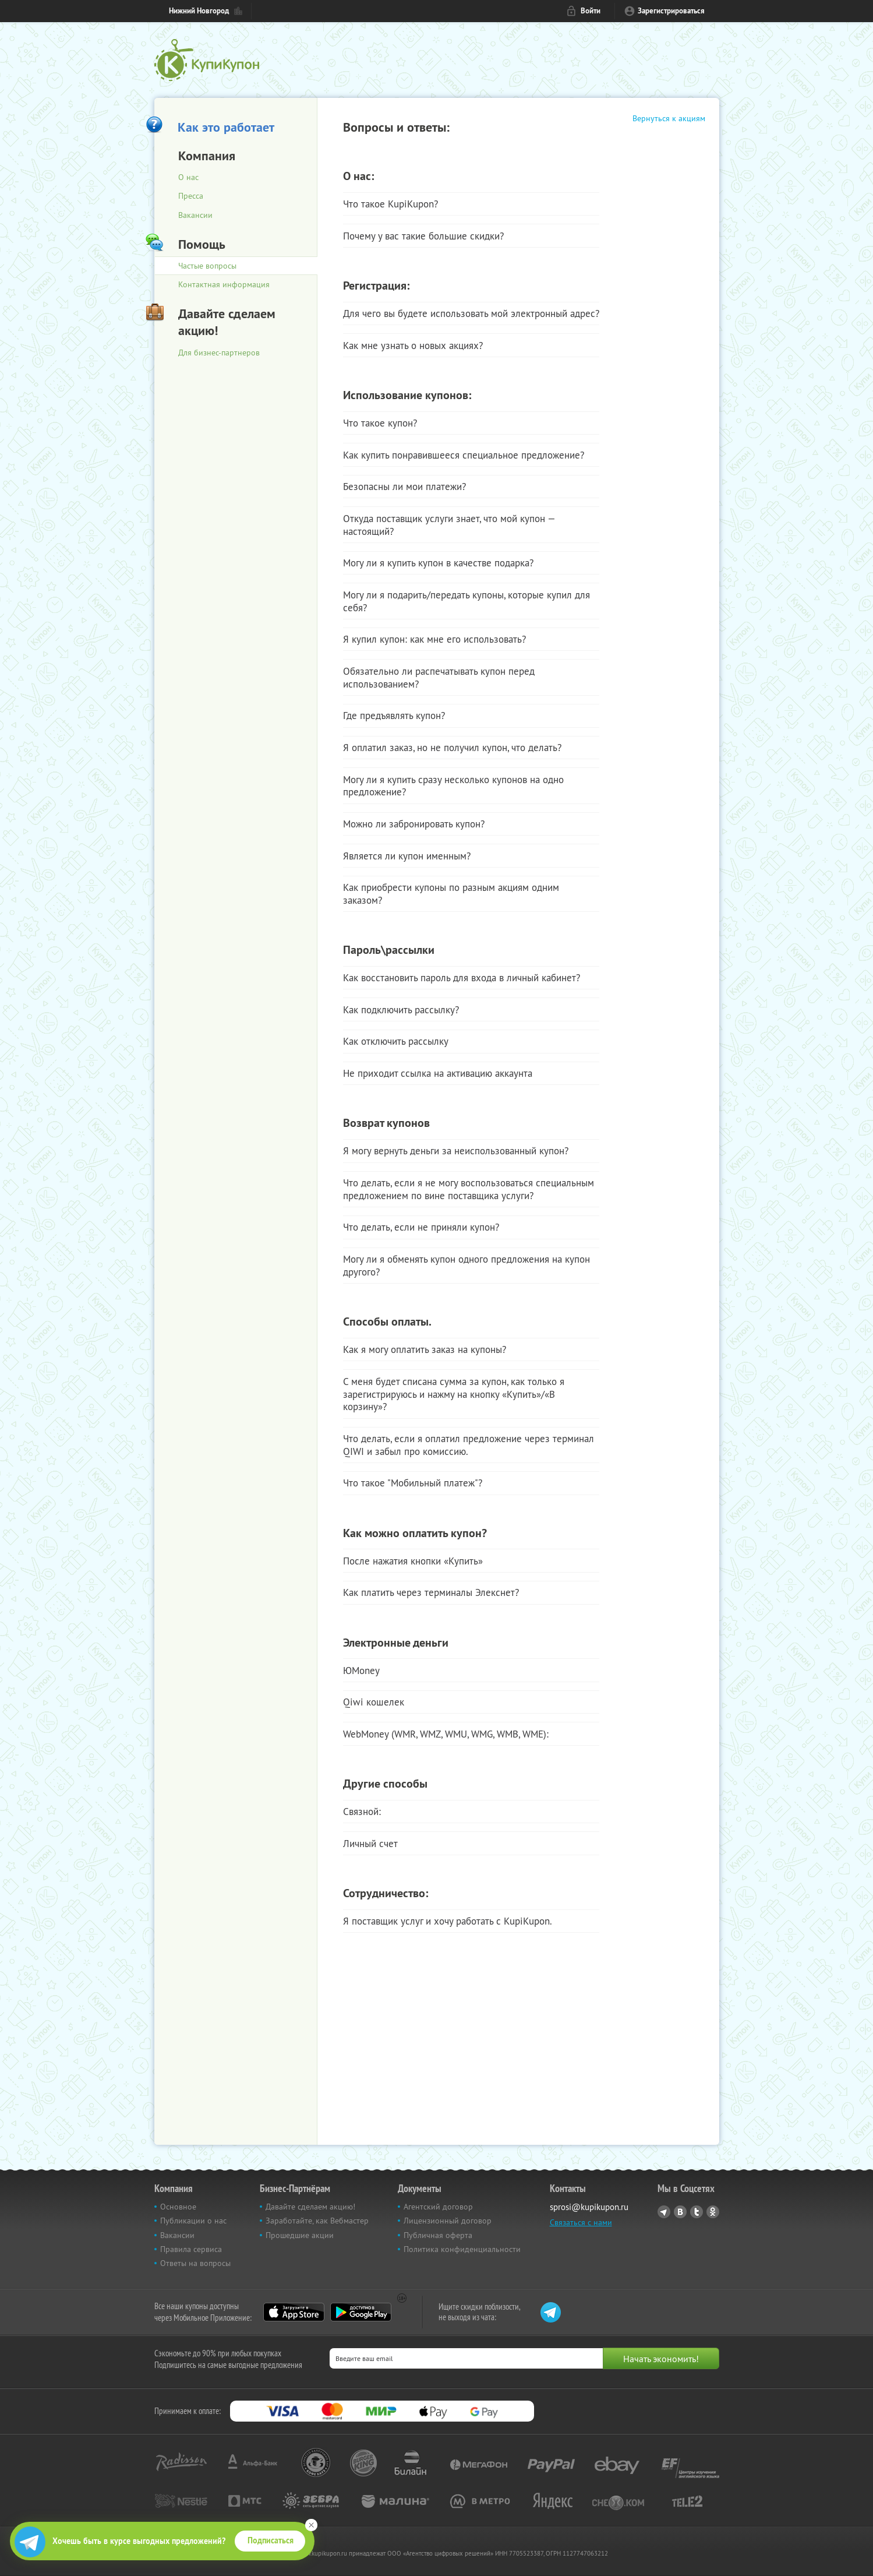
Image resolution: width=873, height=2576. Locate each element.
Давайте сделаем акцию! (310, 2206)
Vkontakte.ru (680, 2211)
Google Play (360, 2312)
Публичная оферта (438, 2235)
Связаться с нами (581, 2222)
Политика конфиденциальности (462, 2249)
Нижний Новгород (199, 11)
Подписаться (271, 2540)
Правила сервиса (191, 2249)
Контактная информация (224, 284)
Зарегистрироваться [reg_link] (671, 11)
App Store (293, 2312)
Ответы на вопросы (195, 2263)
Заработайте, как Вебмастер (317, 2220)
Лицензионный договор (448, 2220)
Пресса (190, 196)
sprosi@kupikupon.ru (589, 2206)
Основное (178, 2206)
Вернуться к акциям (668, 118)
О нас (188, 177)
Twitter (696, 2211)
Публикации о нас (193, 2220)
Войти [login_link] (590, 11)
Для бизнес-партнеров (219, 352)
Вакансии (195, 215)
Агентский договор (438, 2206)
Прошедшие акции (300, 2235)
